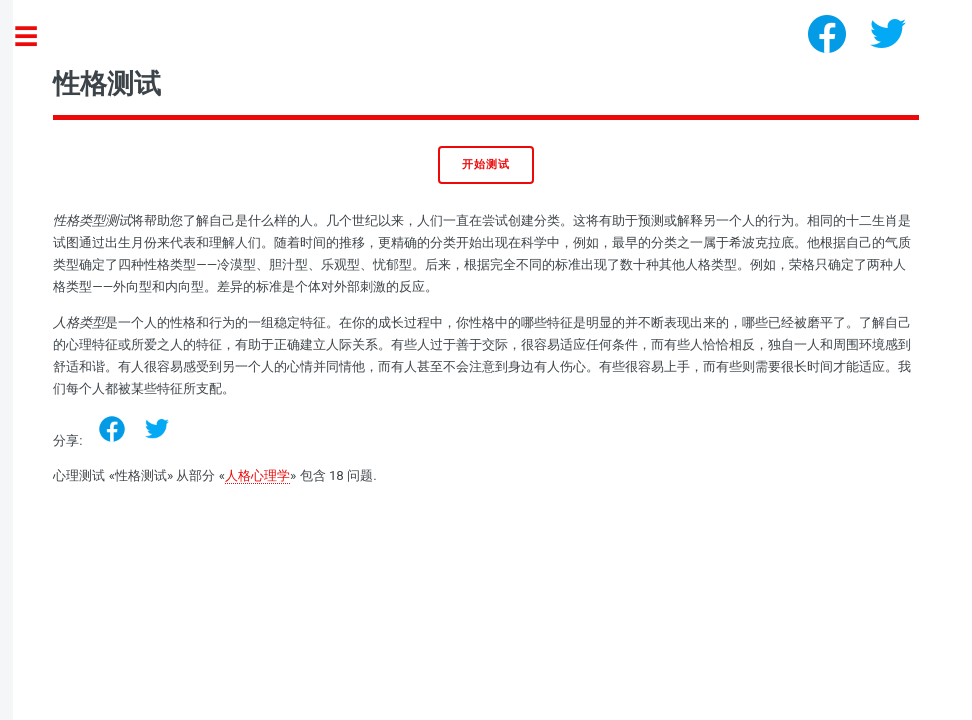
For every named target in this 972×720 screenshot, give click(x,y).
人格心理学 (257, 475)
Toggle (36, 37)
